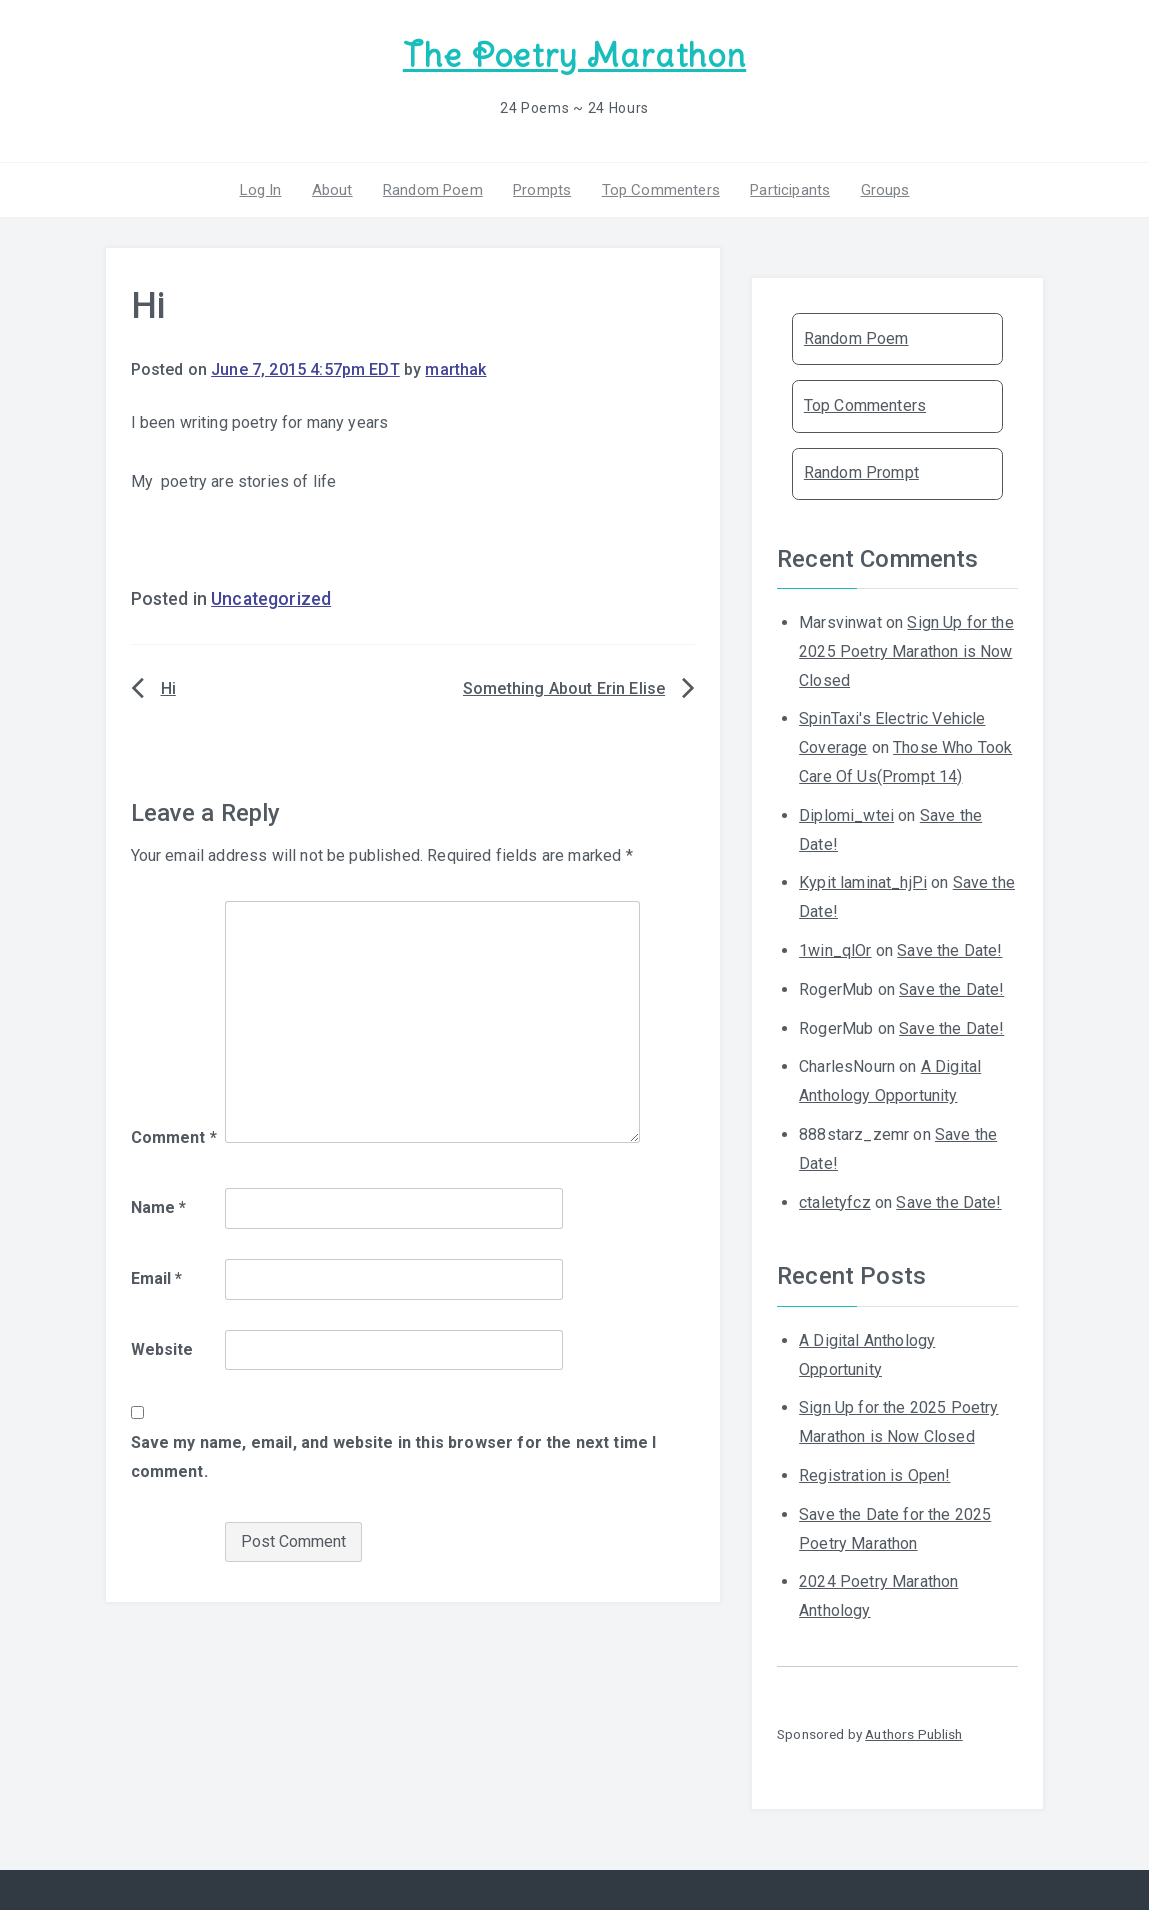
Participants (790, 189)
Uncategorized (271, 599)
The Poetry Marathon (574, 55)
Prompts (542, 189)
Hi (168, 688)
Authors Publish (913, 1734)
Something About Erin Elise (564, 688)
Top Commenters (660, 189)
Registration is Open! (874, 1475)
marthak (455, 369)
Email (157, 1278)
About (332, 189)
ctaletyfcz (835, 1201)
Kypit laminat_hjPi (863, 882)
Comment (174, 1137)
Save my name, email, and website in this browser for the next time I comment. (394, 1457)
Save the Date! (949, 950)
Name (159, 1207)
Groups (884, 189)
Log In (261, 189)
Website (162, 1349)
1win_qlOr (835, 950)
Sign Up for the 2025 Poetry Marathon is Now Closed (906, 651)
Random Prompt (861, 472)
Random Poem (433, 189)
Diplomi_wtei (846, 815)
